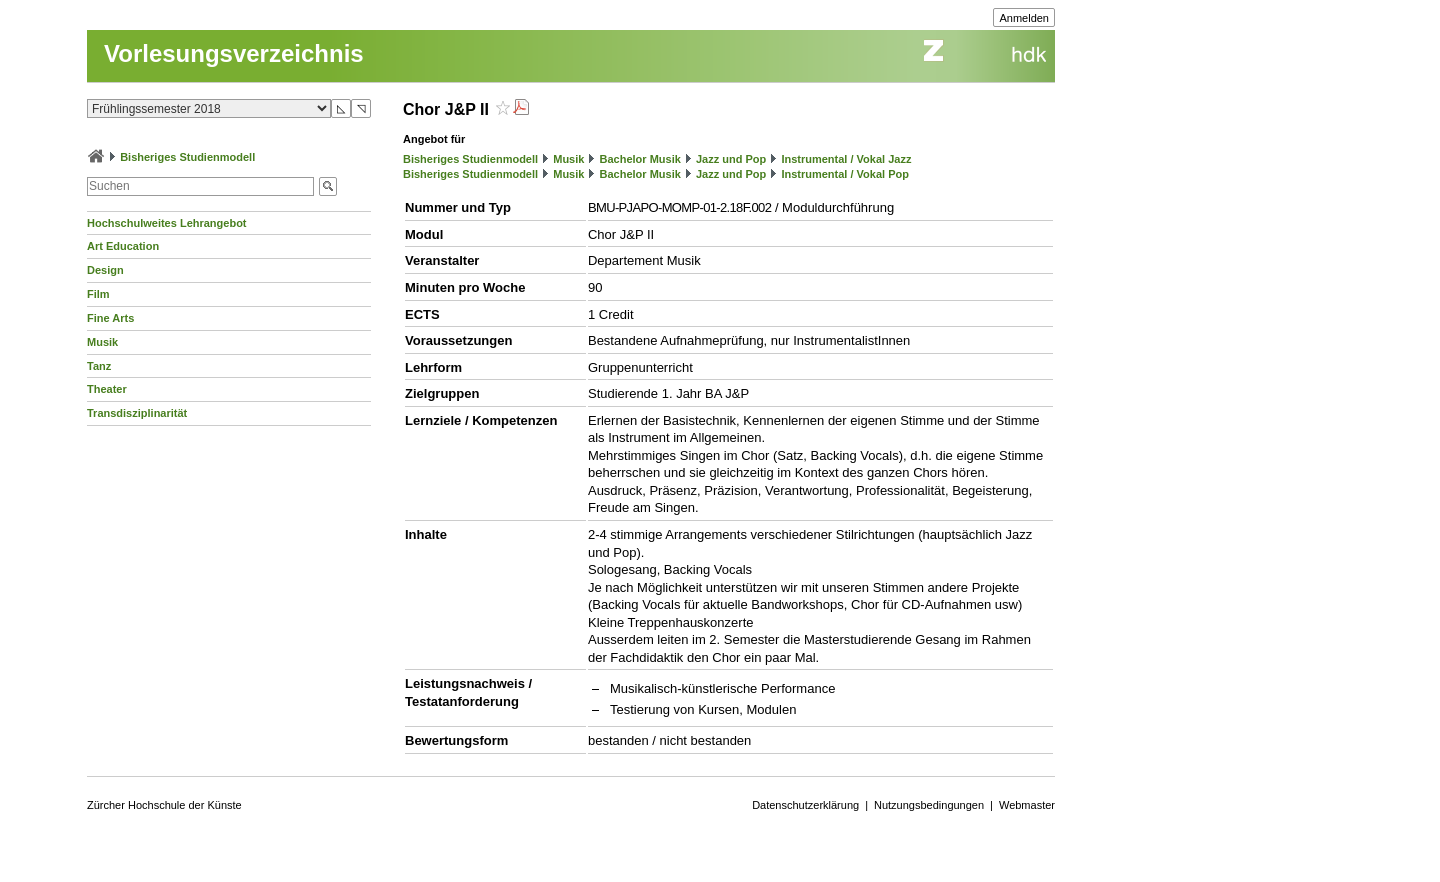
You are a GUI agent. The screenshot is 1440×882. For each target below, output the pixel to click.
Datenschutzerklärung (805, 805)
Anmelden (1024, 18)
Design (105, 270)
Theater (107, 389)
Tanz (99, 366)
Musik (102, 342)
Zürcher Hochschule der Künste (164, 805)
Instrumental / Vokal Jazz (846, 159)
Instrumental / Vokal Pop (845, 174)
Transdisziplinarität (137, 413)
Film (98, 294)
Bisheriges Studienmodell (187, 157)
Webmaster (1027, 805)
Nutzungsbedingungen (929, 805)
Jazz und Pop (731, 159)
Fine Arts (110, 318)
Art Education (123, 246)
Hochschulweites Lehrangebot (167, 223)
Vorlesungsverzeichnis (234, 53)
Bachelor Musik (640, 159)
